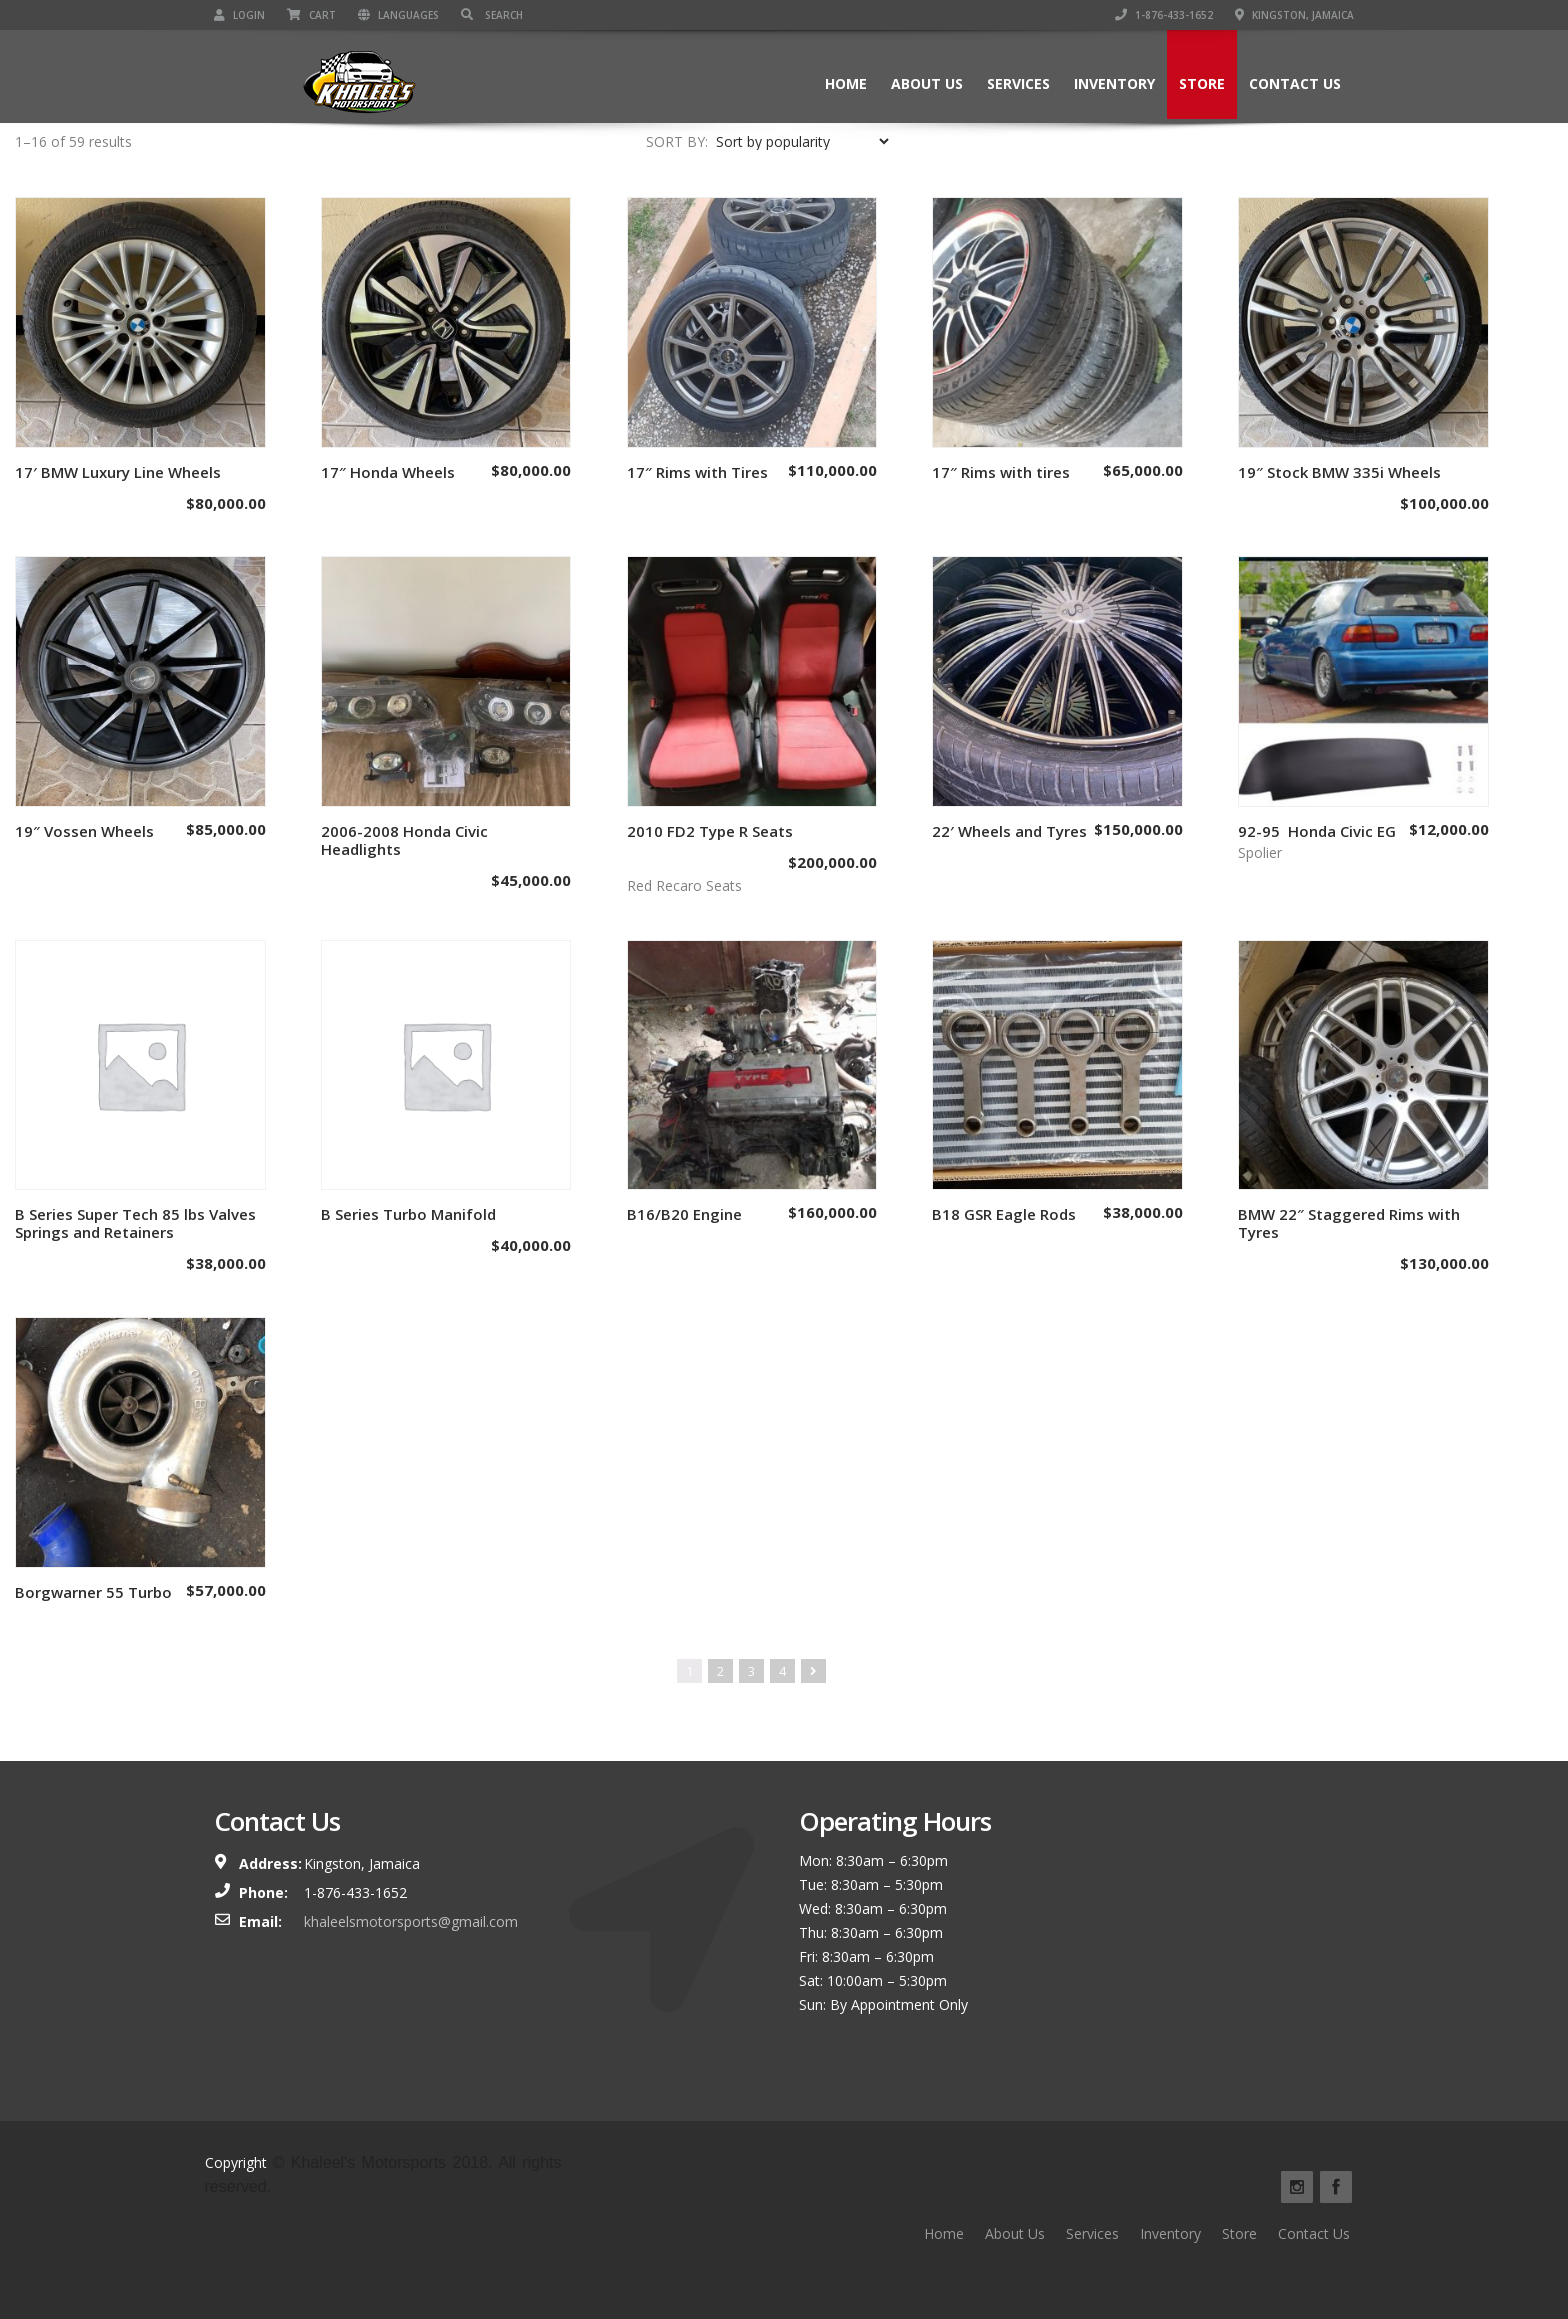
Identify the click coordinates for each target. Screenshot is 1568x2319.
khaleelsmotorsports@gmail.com (411, 1921)
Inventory (1114, 83)
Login (239, 15)
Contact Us (1295, 83)
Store (1202, 83)
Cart (311, 15)
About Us (927, 83)
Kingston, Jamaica (1294, 15)
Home (846, 83)
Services (1018, 83)
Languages (398, 15)
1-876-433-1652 (1164, 15)
